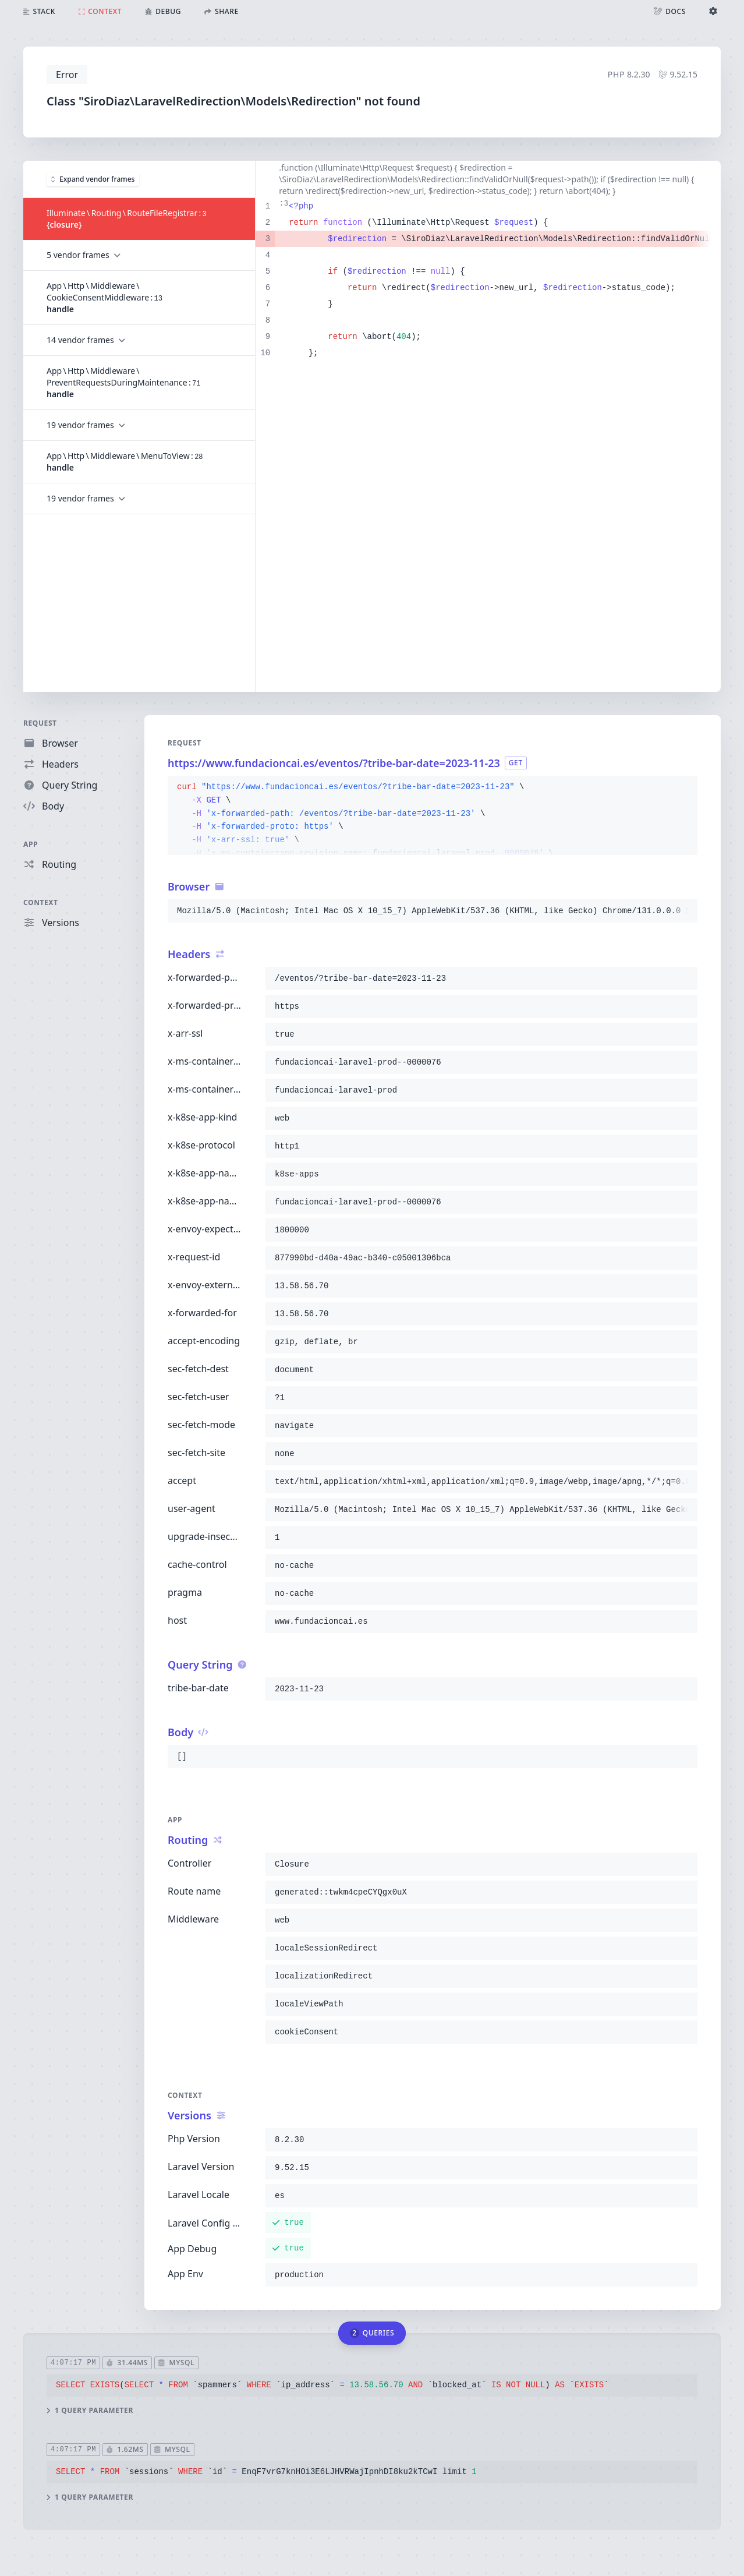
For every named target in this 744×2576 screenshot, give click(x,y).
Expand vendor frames (92, 178)
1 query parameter (90, 2410)
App (30, 844)
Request (40, 723)
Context (40, 902)
